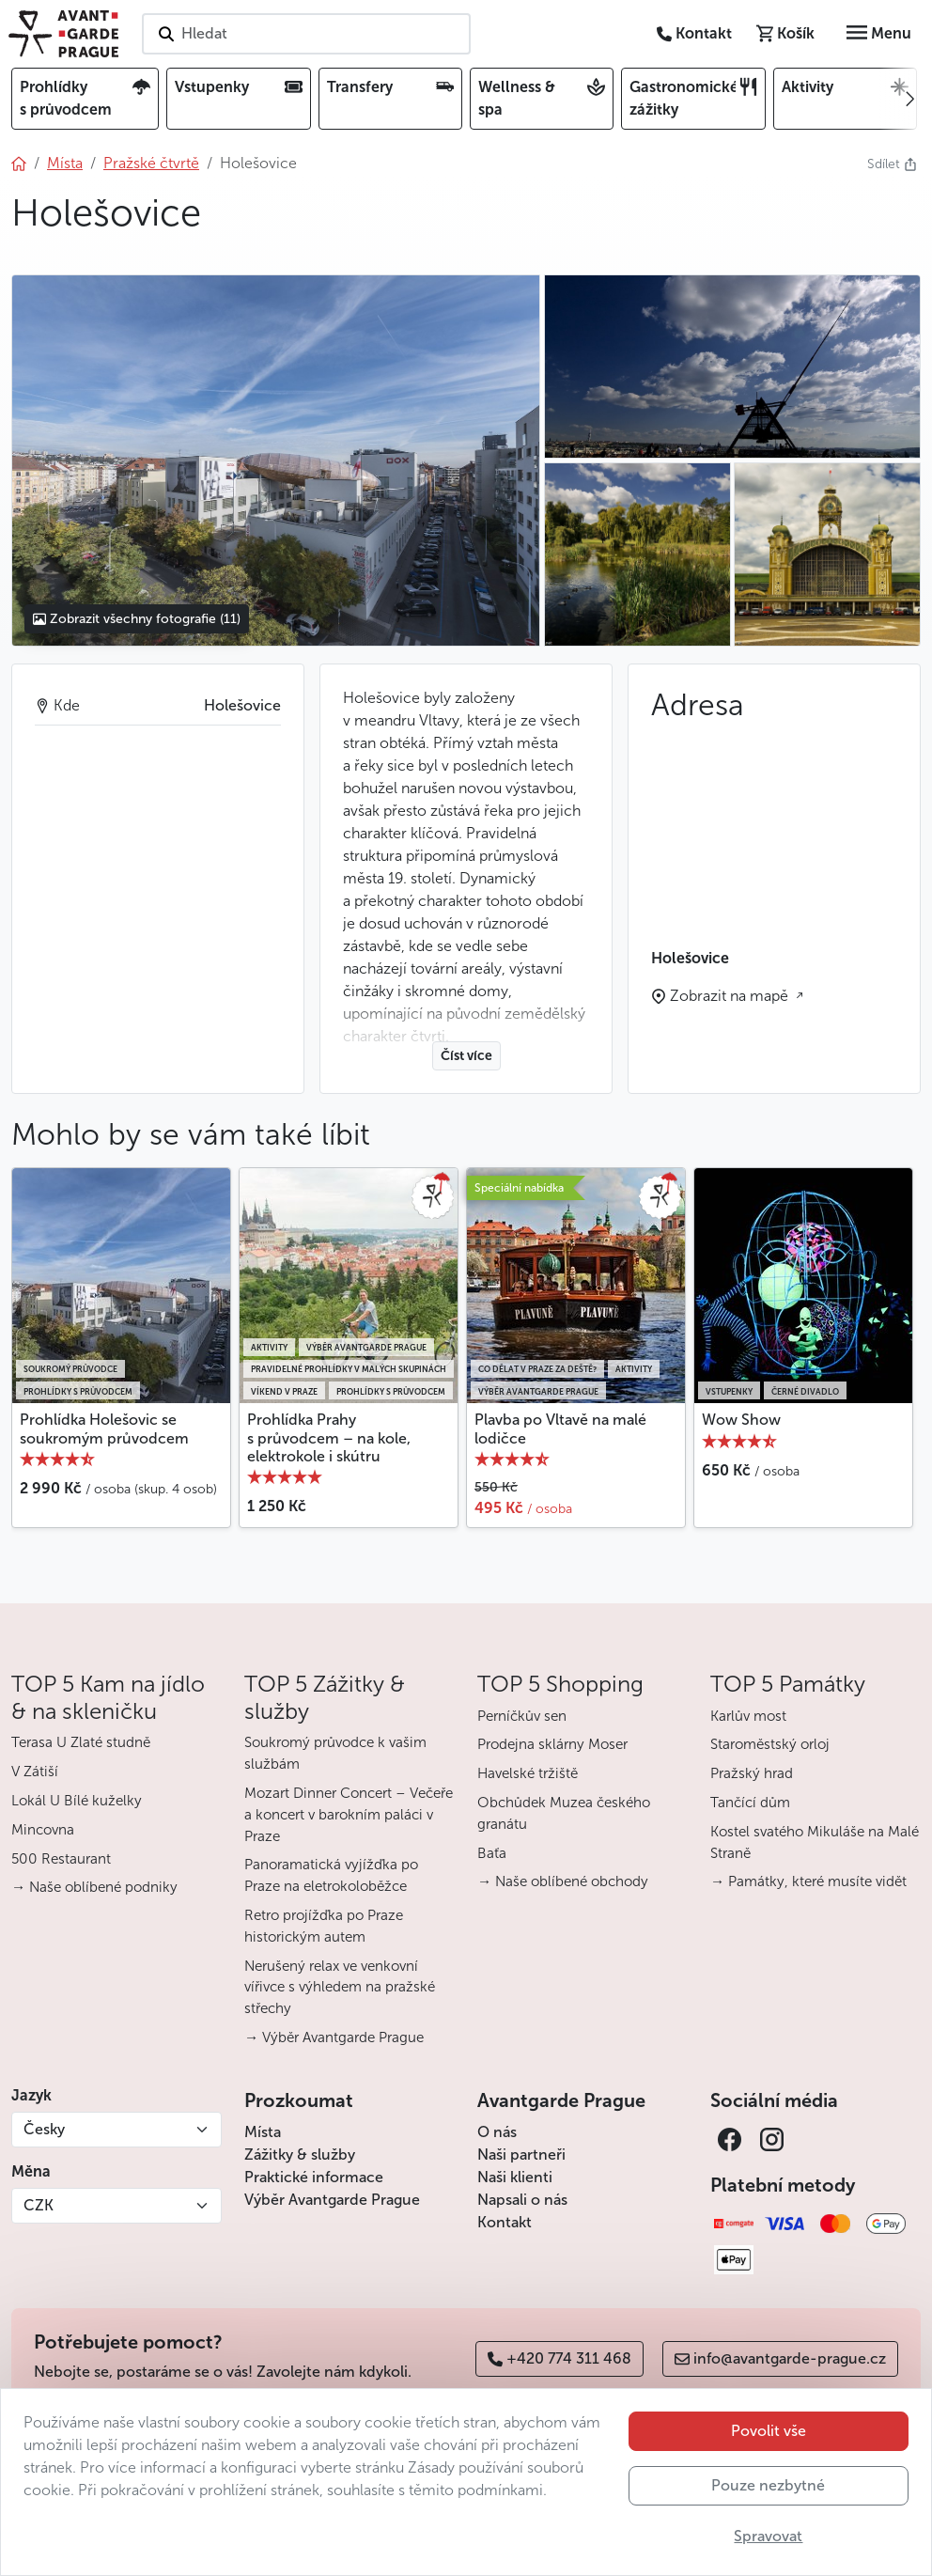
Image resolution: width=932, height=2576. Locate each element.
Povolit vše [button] (768, 2431)
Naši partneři (521, 2154)
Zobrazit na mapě (731, 996)
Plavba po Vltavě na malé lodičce (560, 1428)
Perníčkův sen (522, 1716)
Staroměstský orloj (770, 1744)
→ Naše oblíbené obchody (562, 1881)
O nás (497, 2132)
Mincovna (42, 1829)
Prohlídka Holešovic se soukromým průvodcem (104, 1428)
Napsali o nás (522, 2200)
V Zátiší (34, 1771)
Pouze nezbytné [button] (768, 2485)
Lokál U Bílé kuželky (76, 1800)
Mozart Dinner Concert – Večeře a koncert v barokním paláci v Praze (348, 1815)
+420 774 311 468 (559, 2358)
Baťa (491, 1853)
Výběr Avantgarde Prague (332, 2200)
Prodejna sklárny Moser (552, 1744)
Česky (44, 2129)
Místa (262, 2132)
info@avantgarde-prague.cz (780, 2358)
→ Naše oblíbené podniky (94, 1887)
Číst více (466, 1056)
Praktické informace (313, 2177)
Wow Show (741, 1420)
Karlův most (748, 1716)
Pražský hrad (751, 1773)
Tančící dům (750, 1802)
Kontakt (504, 2222)
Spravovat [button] (768, 2536)
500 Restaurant (61, 1858)
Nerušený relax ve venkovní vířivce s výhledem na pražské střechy (339, 1988)
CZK (38, 2205)
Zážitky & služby (299, 2154)
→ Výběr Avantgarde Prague (334, 2037)
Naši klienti (514, 2177)
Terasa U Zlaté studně (80, 1742)
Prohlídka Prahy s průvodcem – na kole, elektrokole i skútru (329, 1437)
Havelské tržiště (527, 1773)
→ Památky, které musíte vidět (808, 1881)
